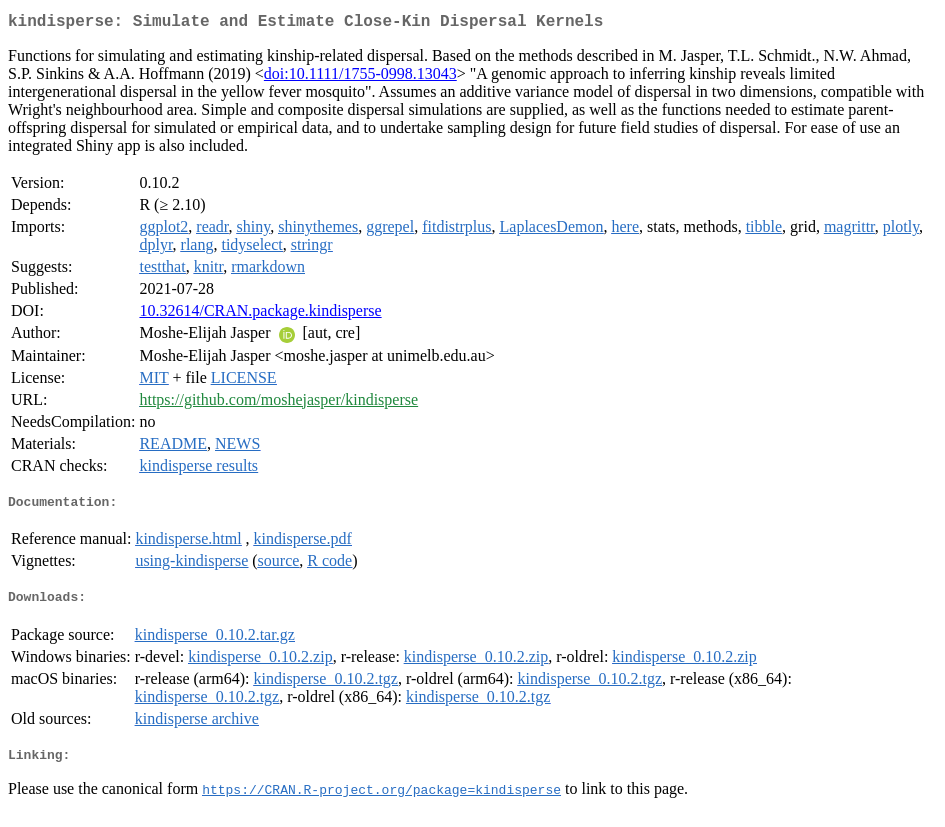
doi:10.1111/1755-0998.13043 (360, 77)
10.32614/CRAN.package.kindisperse (260, 314)
